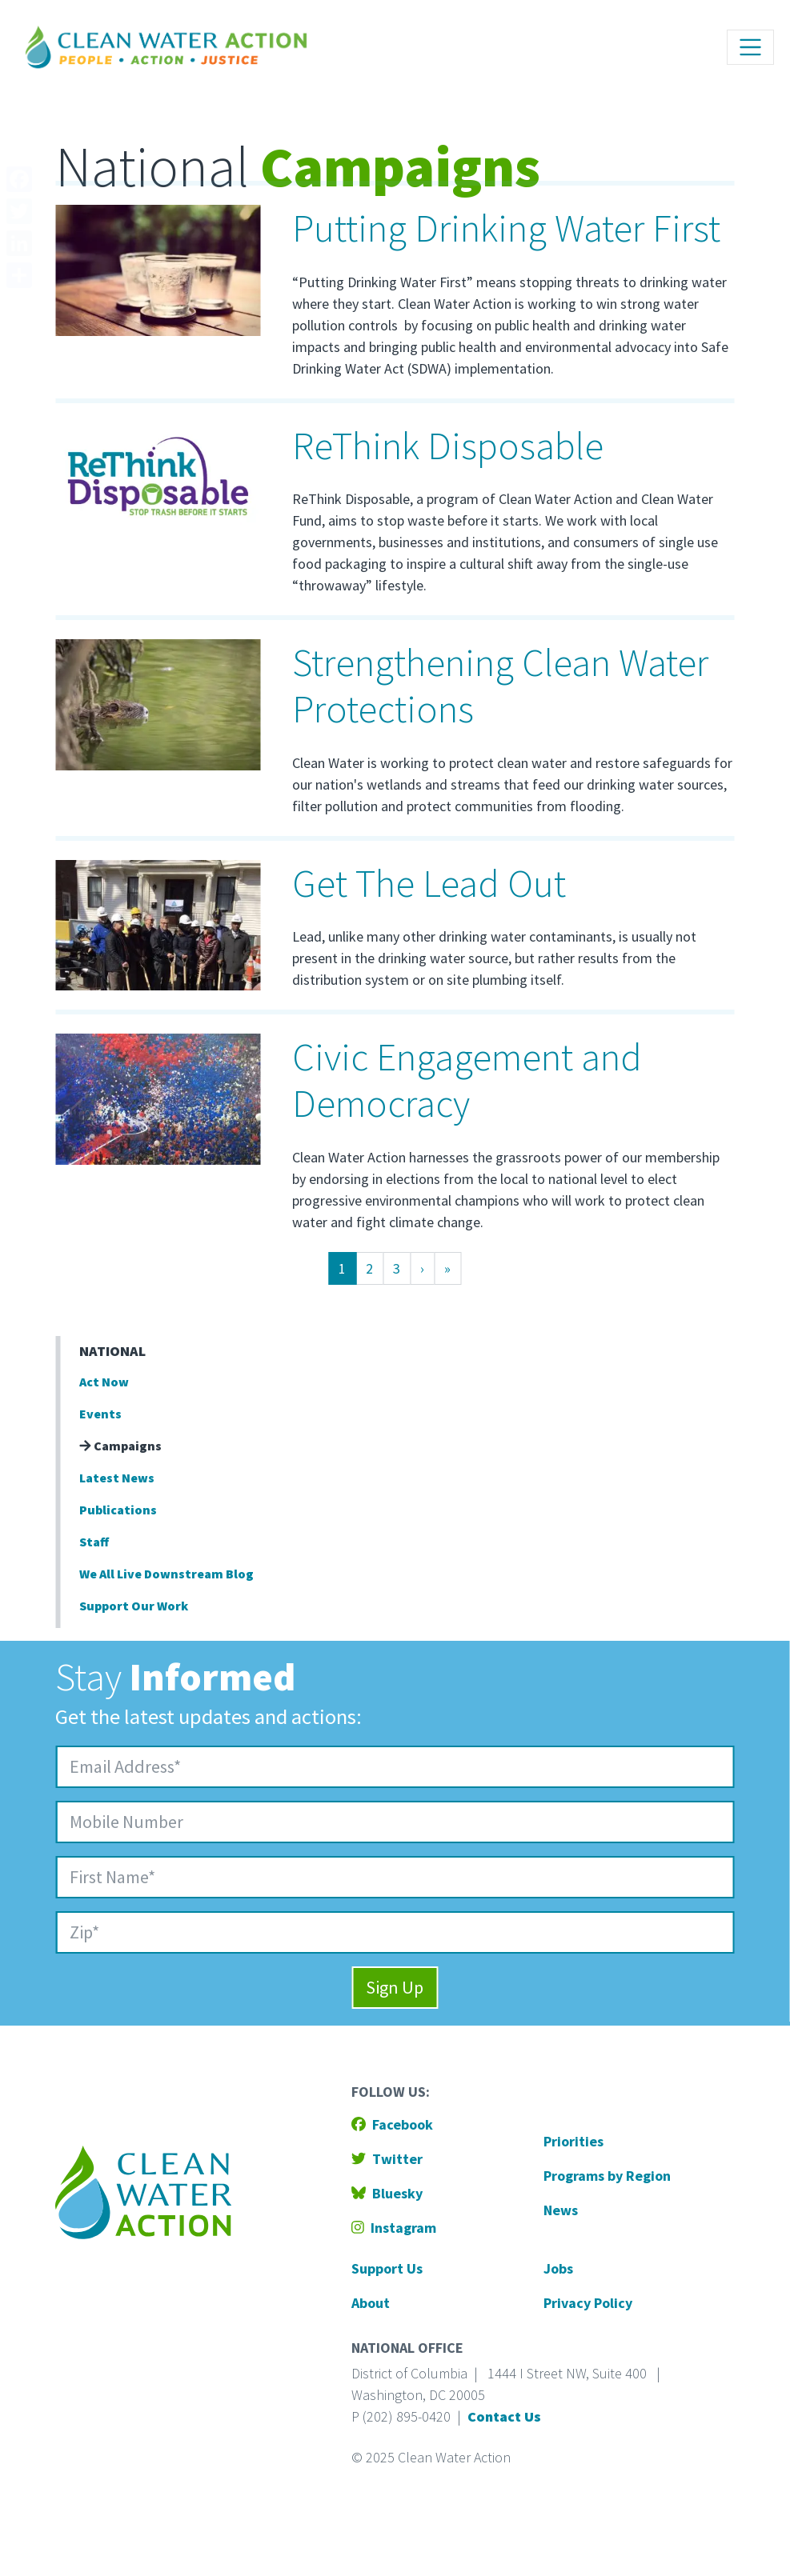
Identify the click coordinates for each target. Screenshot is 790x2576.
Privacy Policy (587, 2303)
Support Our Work (133, 1606)
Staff (94, 1542)
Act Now (104, 1382)
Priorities (573, 2141)
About (370, 2303)
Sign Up (394, 1987)
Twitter (387, 2159)
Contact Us (504, 2416)
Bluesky (387, 2193)
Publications (118, 1510)
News (560, 2210)
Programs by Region (607, 2175)
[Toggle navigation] (750, 47)
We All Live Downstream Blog (166, 1574)
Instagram (393, 2227)
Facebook (392, 2124)
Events (100, 1414)
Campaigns (120, 1446)
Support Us (387, 2268)
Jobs (558, 2268)
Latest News (116, 1478)
